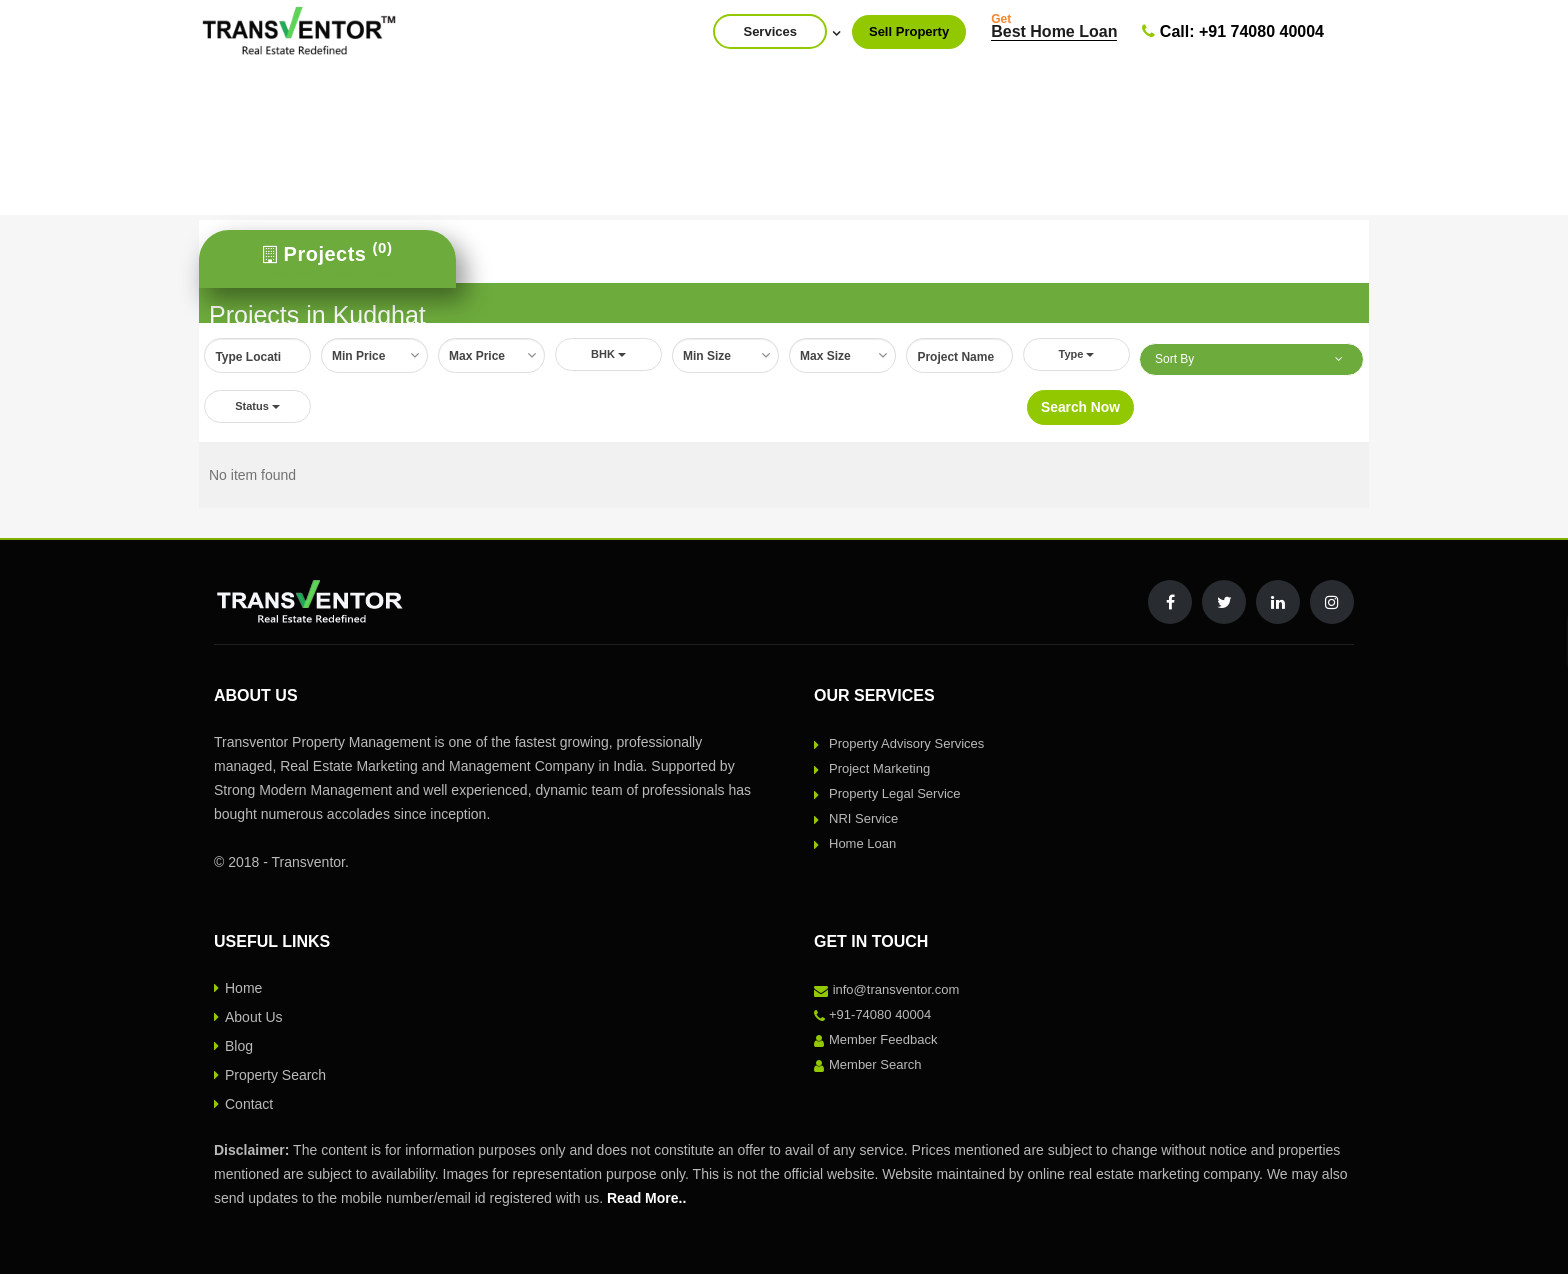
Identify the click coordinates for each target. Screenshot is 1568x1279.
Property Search (275, 1080)
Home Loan (862, 848)
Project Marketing (879, 773)
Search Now (1080, 411)
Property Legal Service (895, 798)
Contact (249, 1109)
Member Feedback (883, 1044)
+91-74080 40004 (880, 1019)
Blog (239, 1051)
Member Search (875, 1069)
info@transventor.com (896, 994)
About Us (254, 1022)
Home (243, 993)
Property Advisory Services (906, 748)
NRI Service (863, 823)
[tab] (327, 259)
